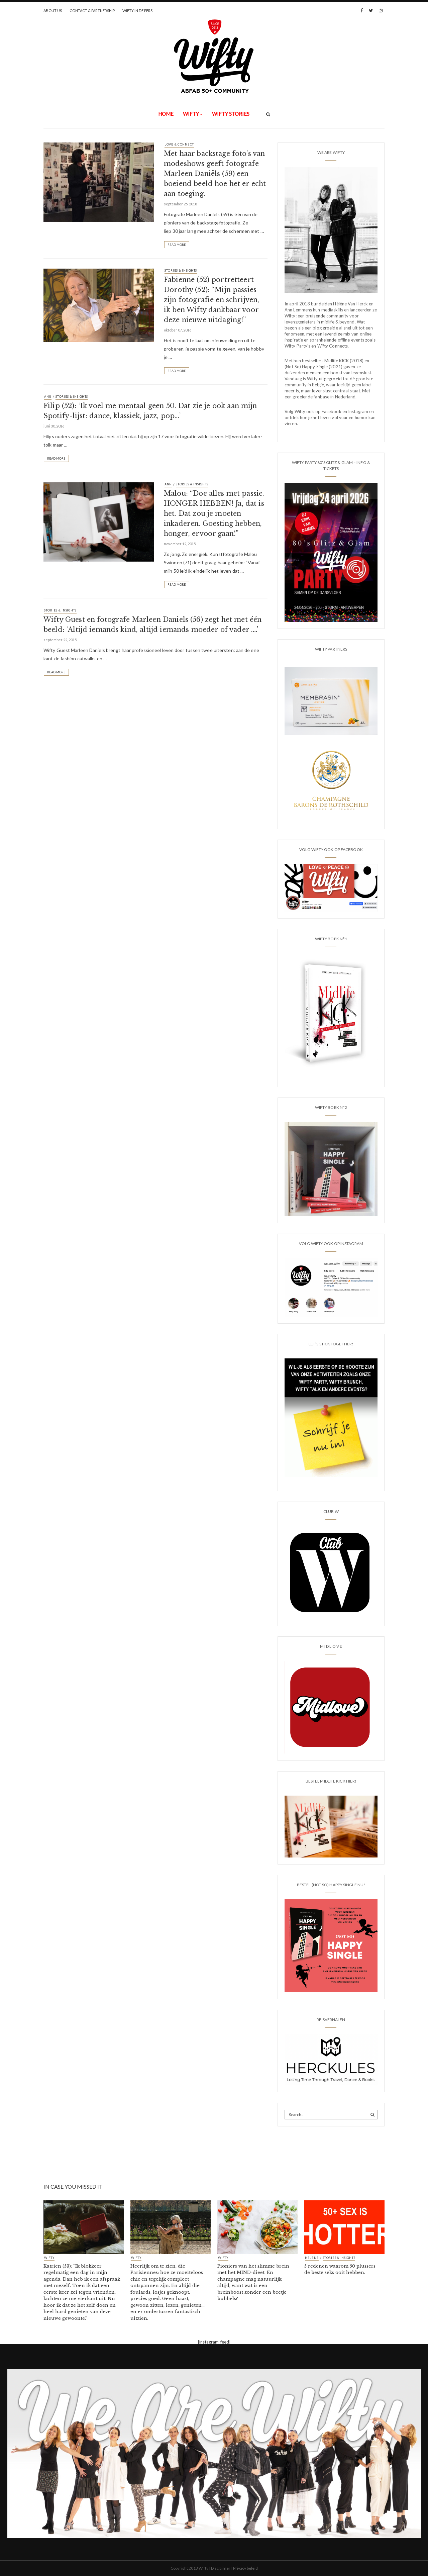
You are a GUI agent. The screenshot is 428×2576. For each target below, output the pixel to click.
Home (166, 114)
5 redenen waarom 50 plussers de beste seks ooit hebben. (340, 2269)
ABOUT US (52, 10)
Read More (177, 245)
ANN (47, 396)
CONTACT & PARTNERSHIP (92, 10)
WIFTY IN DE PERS (137, 10)
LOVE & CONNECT (179, 144)
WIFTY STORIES (230, 114)
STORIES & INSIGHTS (181, 270)
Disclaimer (220, 2568)
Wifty (191, 114)
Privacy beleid (245, 2568)
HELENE (312, 2258)
